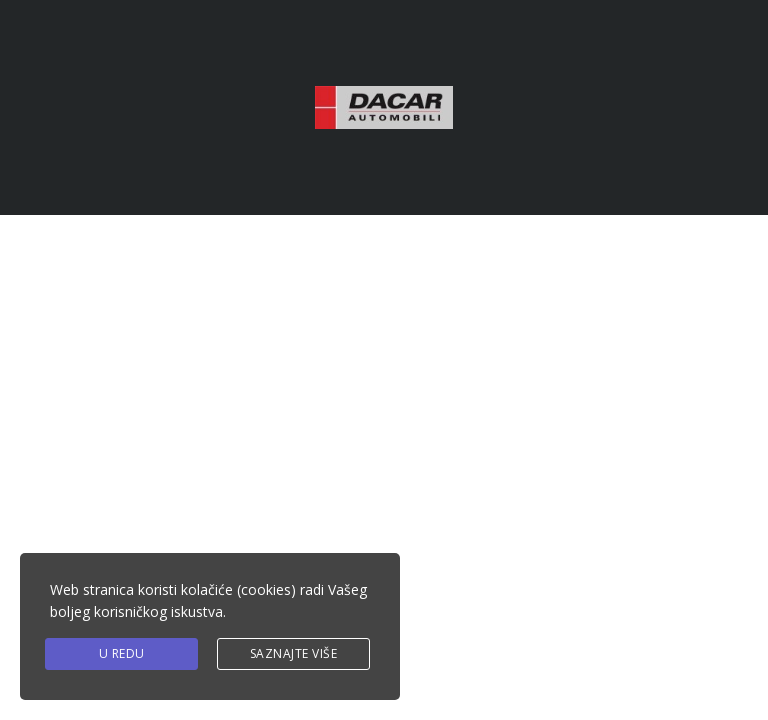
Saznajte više (294, 653)
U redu (122, 653)
